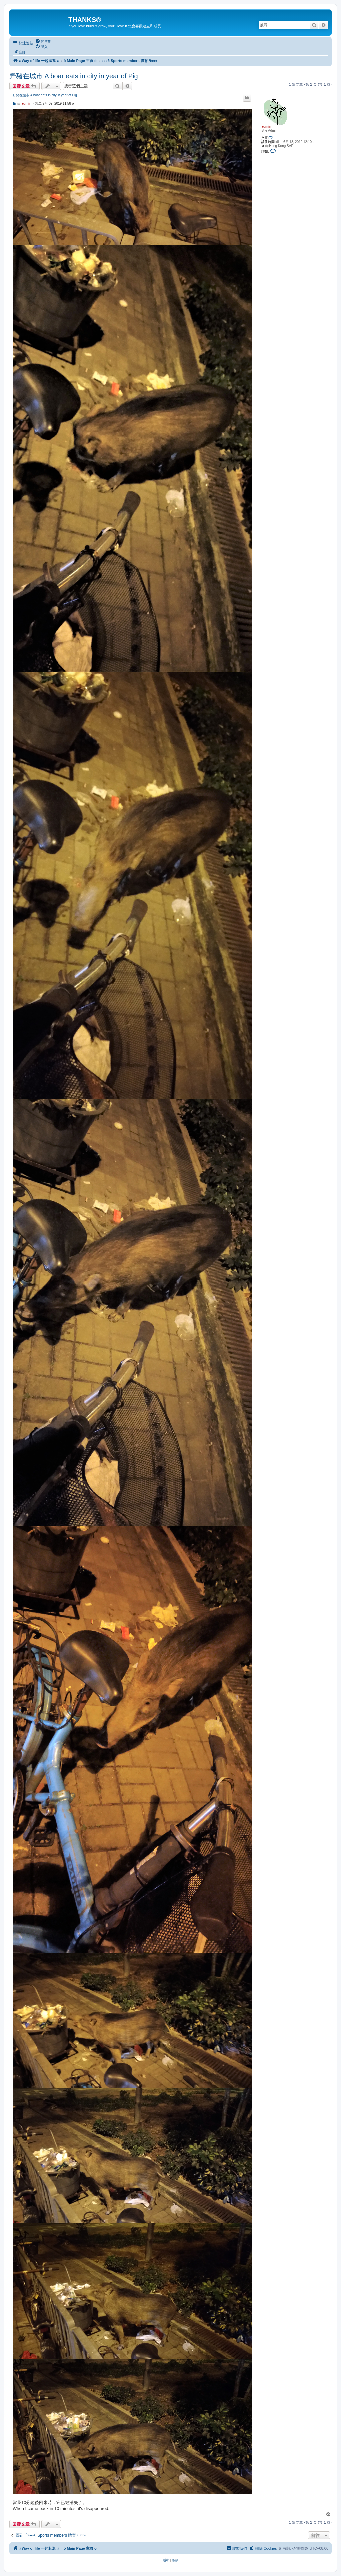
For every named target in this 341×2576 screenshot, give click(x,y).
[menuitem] (43, 41)
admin (266, 126)
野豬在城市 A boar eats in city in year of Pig (73, 76)
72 (271, 138)
